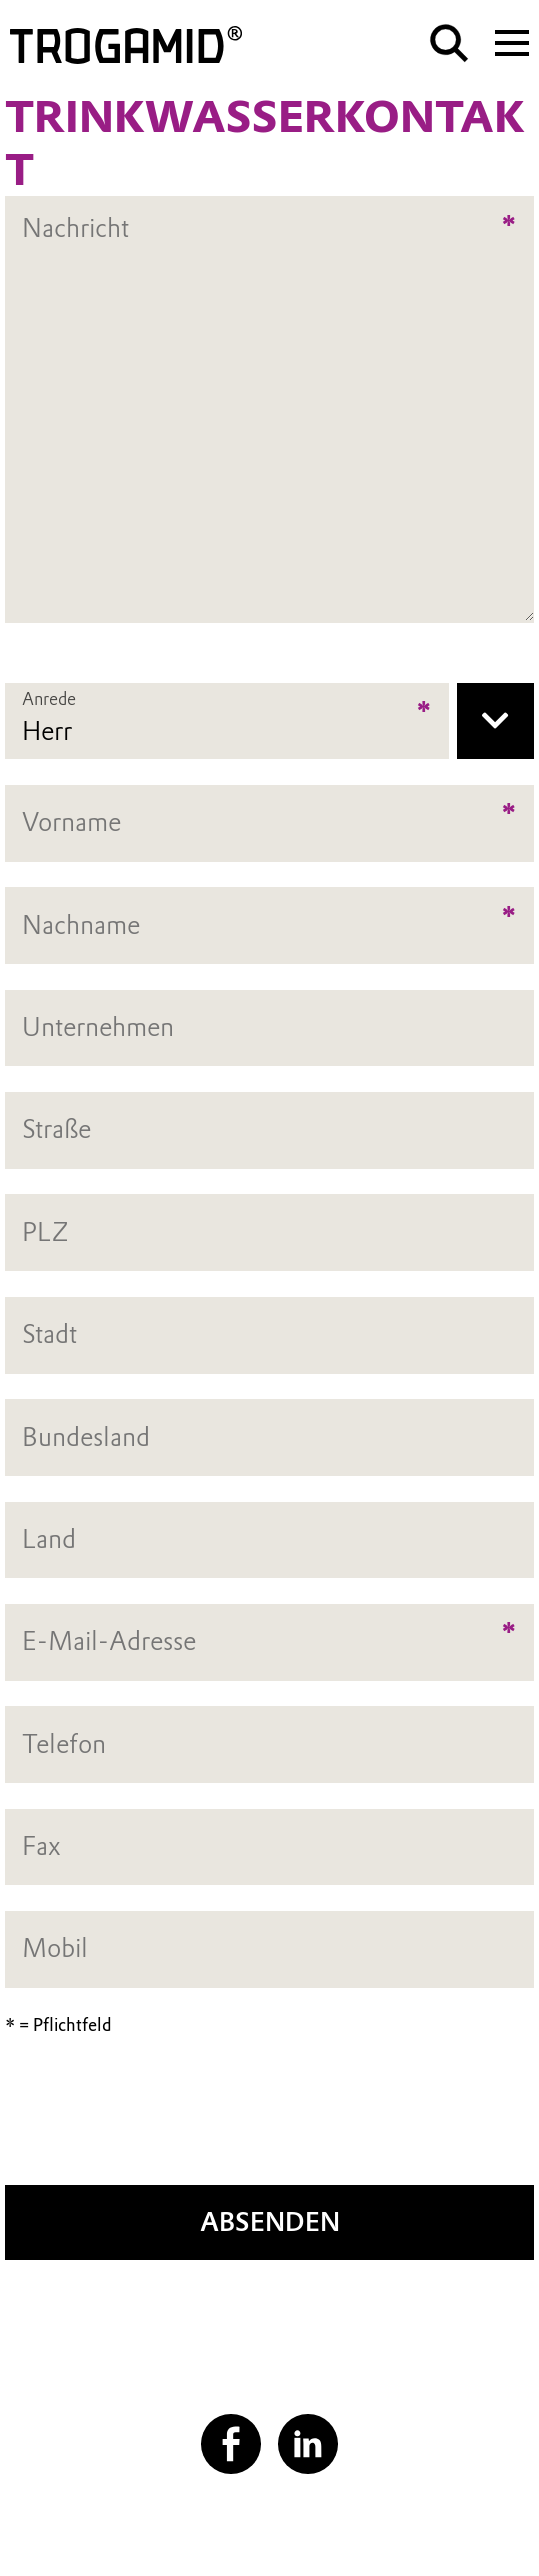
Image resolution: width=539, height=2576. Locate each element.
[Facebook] (231, 2444)
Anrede (49, 699)
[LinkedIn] (308, 2444)
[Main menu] (512, 41)
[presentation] (270, 2121)
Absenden (270, 2222)
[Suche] (449, 43)
